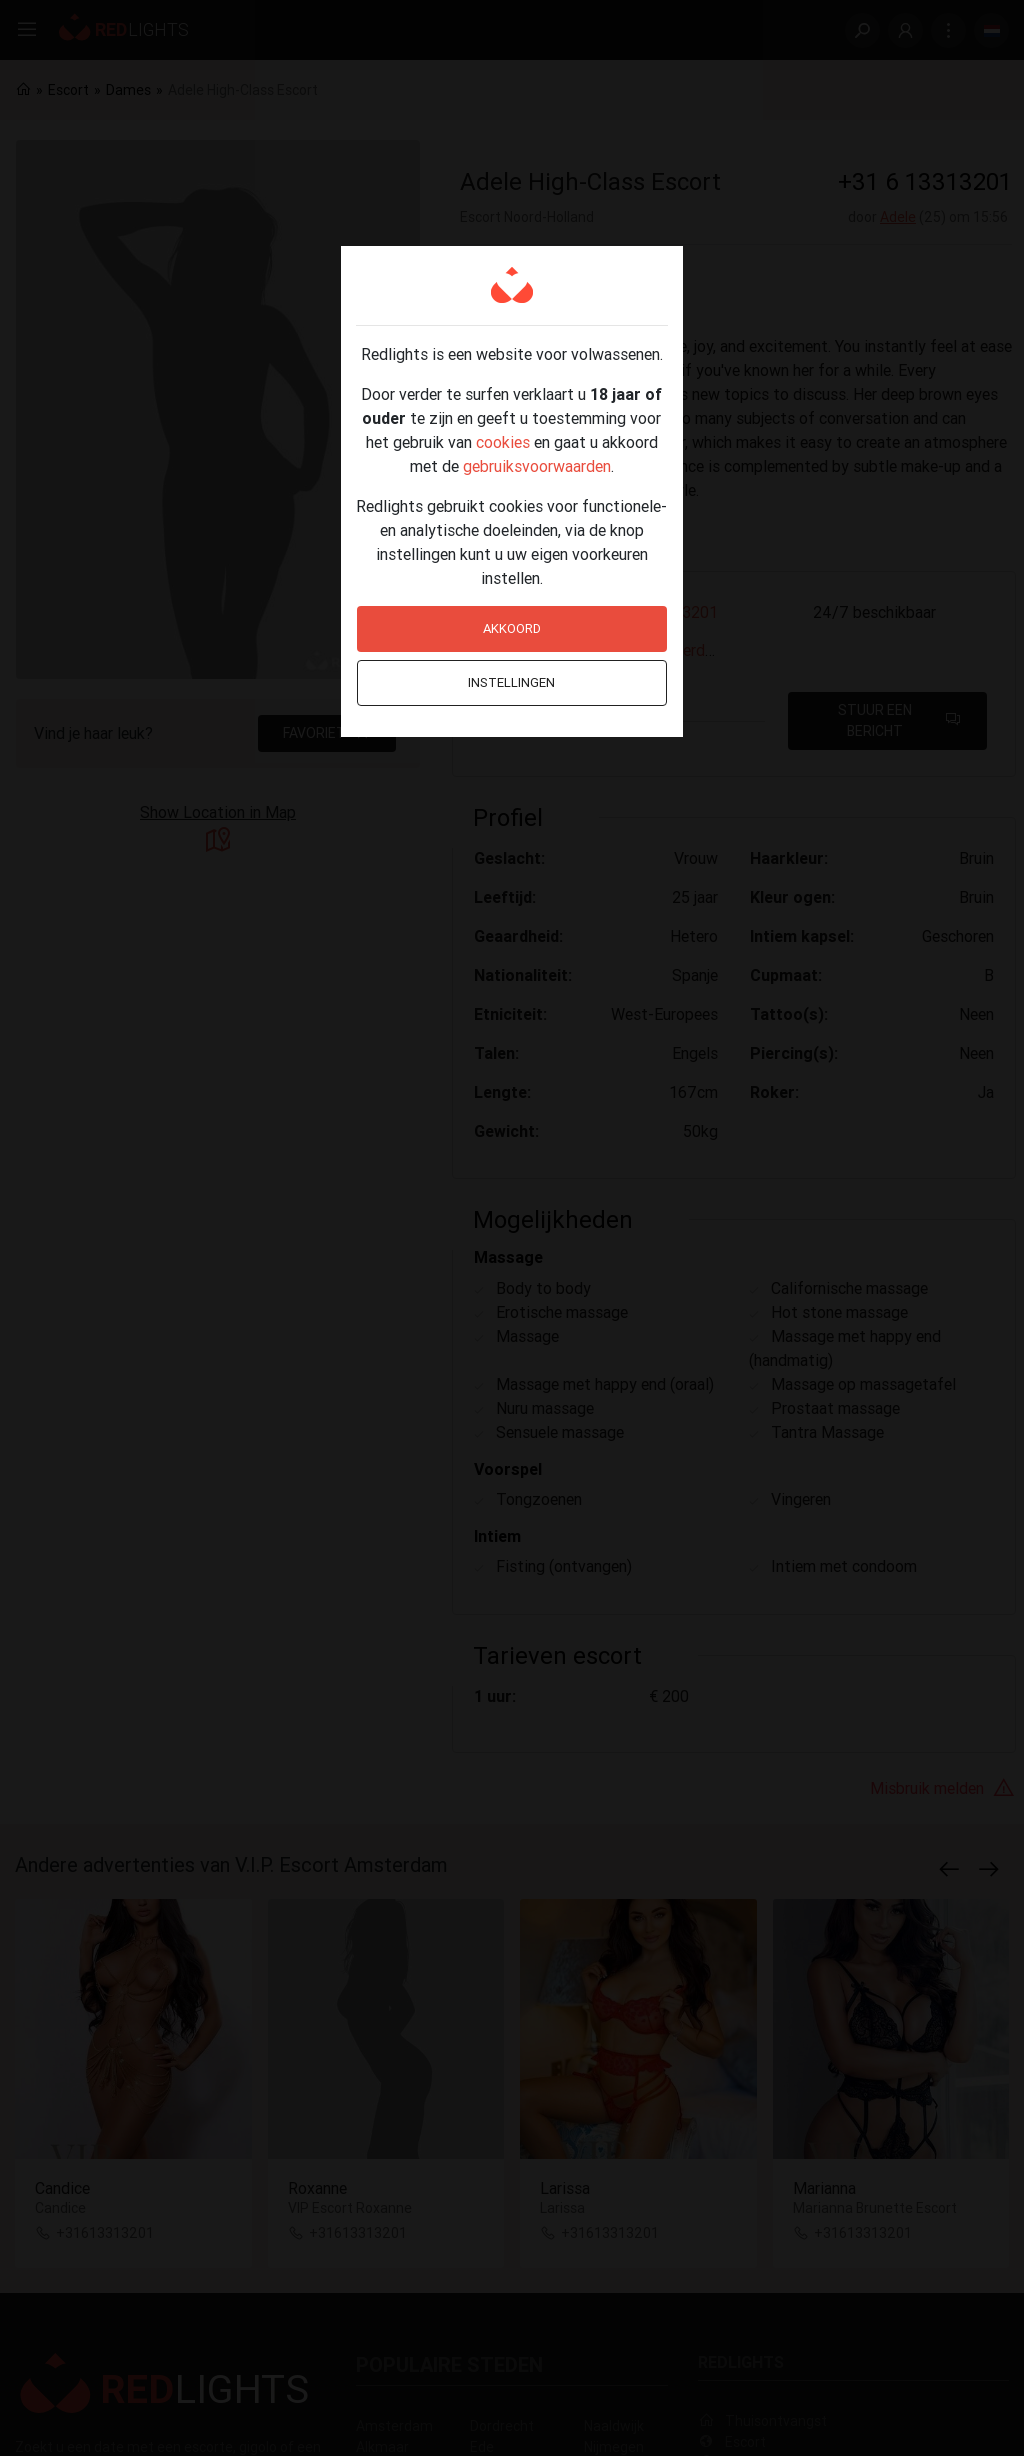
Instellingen (511, 682)
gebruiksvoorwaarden (537, 466)
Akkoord (512, 628)
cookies (503, 442)
